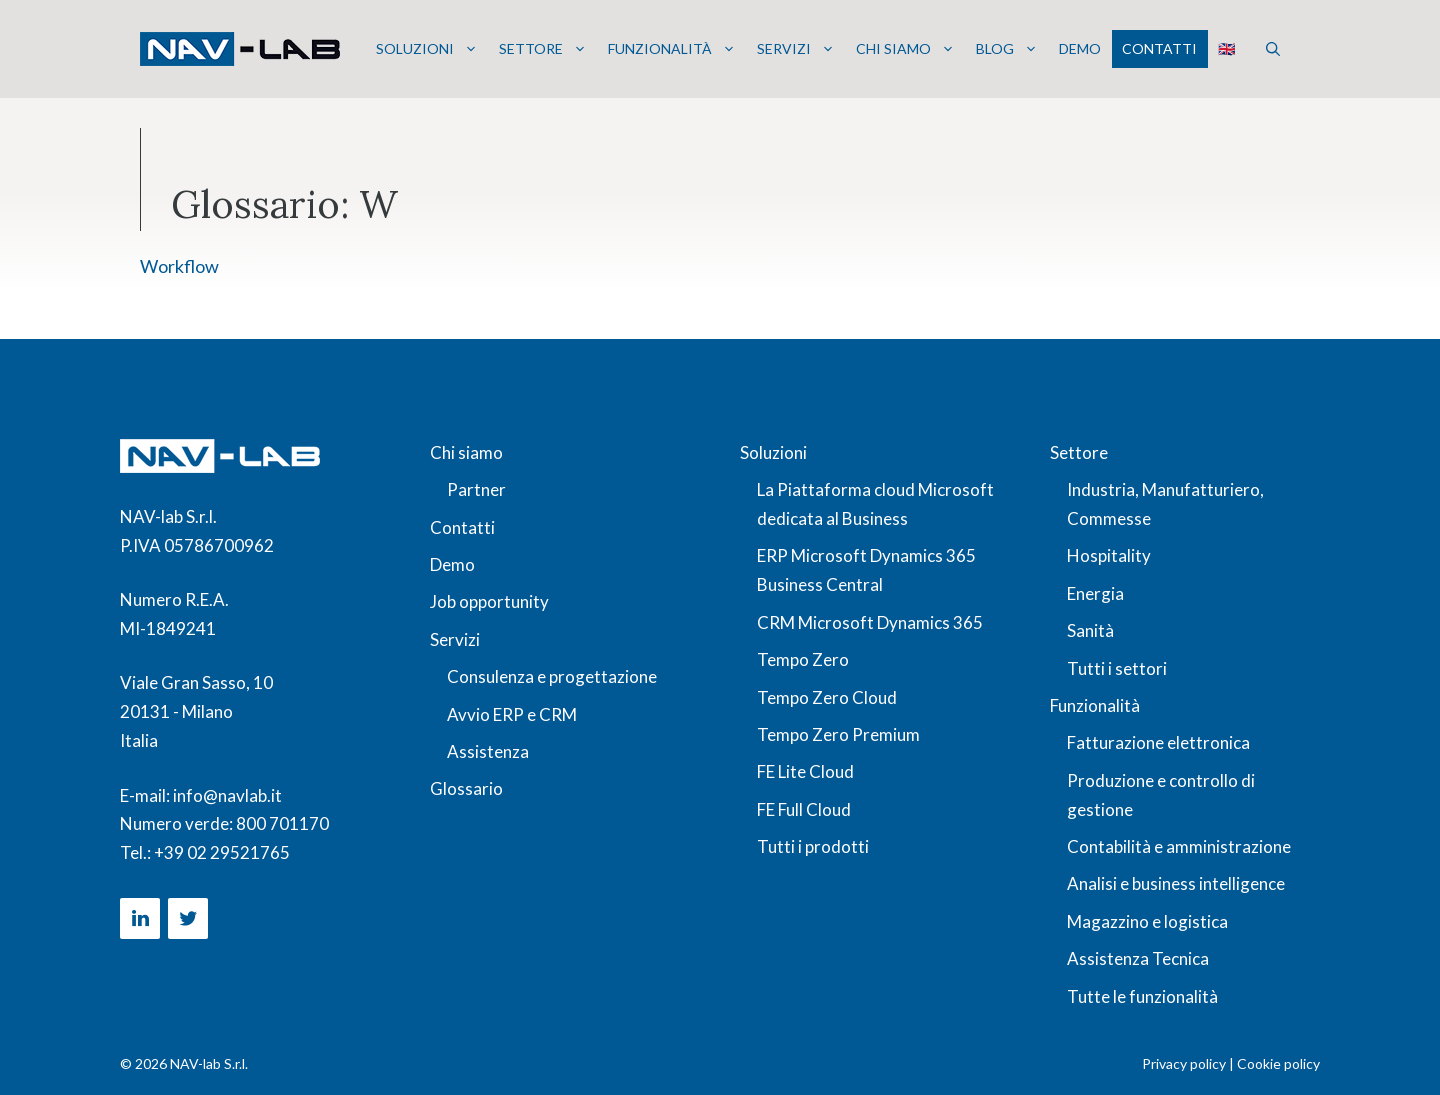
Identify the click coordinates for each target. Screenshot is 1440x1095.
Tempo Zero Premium (838, 734)
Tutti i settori (1117, 668)
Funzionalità (672, 49)
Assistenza (488, 751)
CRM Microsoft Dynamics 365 (870, 622)
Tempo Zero (803, 659)
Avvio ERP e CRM (512, 714)
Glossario (466, 788)
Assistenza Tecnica (1138, 958)
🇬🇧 (1226, 48)
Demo (1080, 48)
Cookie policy (1278, 1063)
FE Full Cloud (804, 809)
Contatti (1159, 48)
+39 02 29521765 (222, 852)
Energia (1095, 593)
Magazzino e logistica (1147, 921)
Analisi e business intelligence (1176, 883)
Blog (1007, 49)
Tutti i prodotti (813, 846)
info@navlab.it (227, 795)
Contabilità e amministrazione (1179, 846)
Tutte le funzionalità (1142, 996)
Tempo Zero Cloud (827, 697)
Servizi (796, 49)
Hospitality (1109, 555)
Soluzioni (427, 49)
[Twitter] (188, 918)
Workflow (179, 266)
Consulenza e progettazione (552, 676)
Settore (543, 49)
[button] (1273, 49)
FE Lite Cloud (805, 771)
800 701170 (282, 823)
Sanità (1090, 630)
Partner (476, 489)
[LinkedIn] (140, 918)
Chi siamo (905, 49)
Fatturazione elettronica (1158, 742)
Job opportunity (489, 601)
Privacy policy (1184, 1063)
